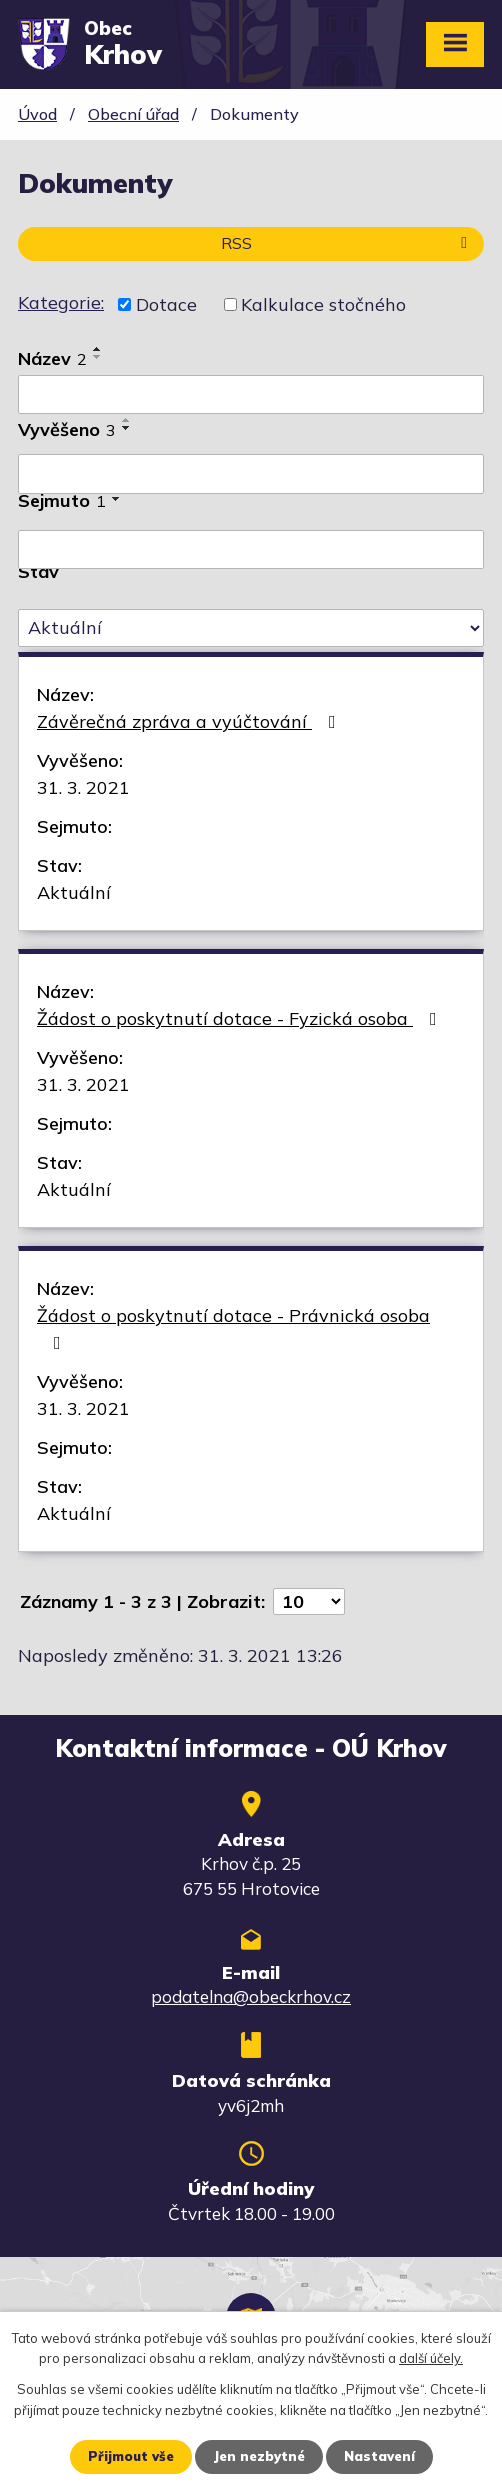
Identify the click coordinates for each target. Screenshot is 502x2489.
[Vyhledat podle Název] (251, 395)
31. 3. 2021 (83, 787)
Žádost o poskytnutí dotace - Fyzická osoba (241, 1018)
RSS (347, 243)
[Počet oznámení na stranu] (309, 1601)
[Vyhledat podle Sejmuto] (251, 550)
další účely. (431, 2359)
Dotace (166, 304)
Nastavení (379, 2456)
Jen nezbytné (259, 2456)
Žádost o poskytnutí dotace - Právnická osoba (233, 1328)
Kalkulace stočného (323, 304)
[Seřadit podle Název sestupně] (98, 357)
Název (52, 358)
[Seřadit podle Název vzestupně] (98, 349)
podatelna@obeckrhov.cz (251, 1996)
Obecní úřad (133, 114)
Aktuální (74, 892)
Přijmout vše (131, 2456)
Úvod (37, 114)
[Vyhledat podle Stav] (251, 628)
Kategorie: (61, 302)
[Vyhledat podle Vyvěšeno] (251, 474)
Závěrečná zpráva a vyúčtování (190, 721)
